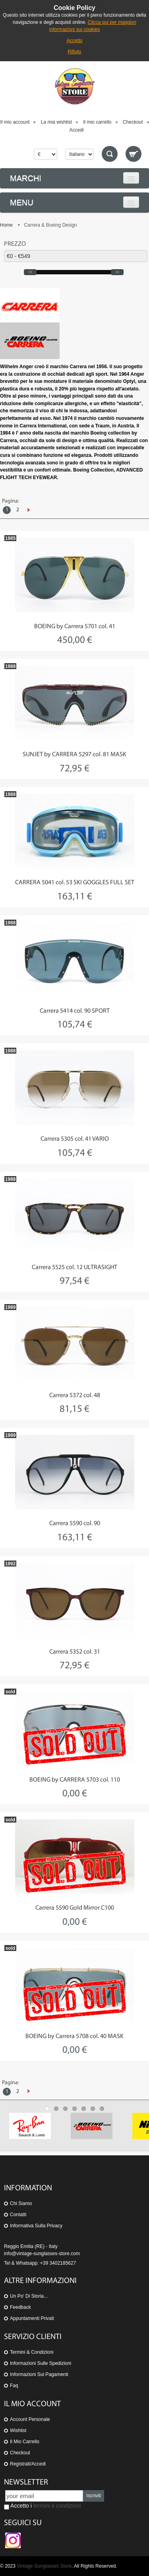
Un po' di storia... (29, 2296)
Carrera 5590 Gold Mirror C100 (74, 1908)
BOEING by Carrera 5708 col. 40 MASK (74, 2036)
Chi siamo (21, 2203)
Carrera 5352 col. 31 (74, 1652)
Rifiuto (74, 51)
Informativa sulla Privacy (36, 2226)
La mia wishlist (56, 122)
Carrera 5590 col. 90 (74, 1523)
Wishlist (18, 2430)
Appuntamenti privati (32, 2318)
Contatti (18, 2214)
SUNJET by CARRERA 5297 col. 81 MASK (74, 754)
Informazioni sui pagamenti (39, 2374)
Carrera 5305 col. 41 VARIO (75, 1139)
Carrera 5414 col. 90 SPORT (75, 1011)
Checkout (133, 122)
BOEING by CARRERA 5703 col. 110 (74, 1780)
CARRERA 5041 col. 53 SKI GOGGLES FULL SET (74, 882)
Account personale (30, 2419)
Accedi (76, 130)
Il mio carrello (97, 122)
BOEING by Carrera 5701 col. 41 (74, 626)
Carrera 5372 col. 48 (74, 1395)
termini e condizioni (57, 2505)
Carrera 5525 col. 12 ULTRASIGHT (74, 1267)
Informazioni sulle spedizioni (40, 2363)
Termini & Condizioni (31, 2352)
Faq (14, 2385)
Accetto (74, 40)
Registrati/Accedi (28, 2464)
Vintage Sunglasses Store (44, 2566)
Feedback (20, 2307)
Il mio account (14, 122)
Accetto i (42, 2506)
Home (6, 225)
